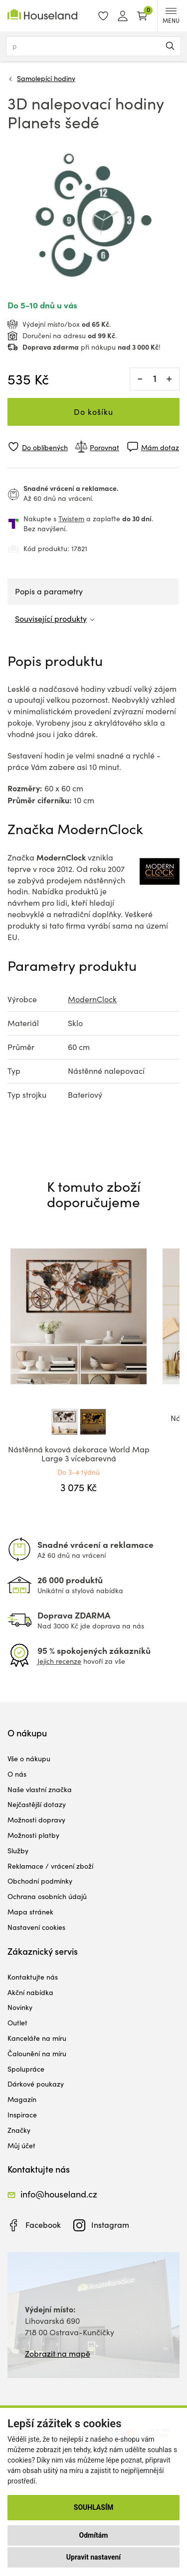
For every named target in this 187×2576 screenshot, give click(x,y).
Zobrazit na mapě (57, 2353)
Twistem (71, 518)
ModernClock (92, 999)
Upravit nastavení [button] (93, 2557)
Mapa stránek (30, 1911)
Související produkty (51, 618)
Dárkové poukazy (35, 2084)
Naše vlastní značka (39, 1789)
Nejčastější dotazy (36, 1804)
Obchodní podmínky (39, 1881)
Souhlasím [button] (93, 2507)
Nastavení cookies (36, 1927)
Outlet (17, 2022)
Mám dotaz (160, 447)
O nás (16, 1774)
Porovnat (104, 447)
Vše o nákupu (28, 1758)
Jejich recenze (59, 1661)
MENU (171, 16)
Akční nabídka (30, 1992)
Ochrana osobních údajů (47, 1896)
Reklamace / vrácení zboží (50, 1866)
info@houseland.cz (58, 2194)
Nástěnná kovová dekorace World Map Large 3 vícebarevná (79, 1453)
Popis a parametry (49, 591)
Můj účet (21, 2145)
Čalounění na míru (36, 2053)
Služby (17, 1850)
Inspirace (22, 2114)
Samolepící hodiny (46, 78)
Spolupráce (25, 2069)
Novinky (19, 2007)
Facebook (43, 2224)
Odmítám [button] (93, 2535)
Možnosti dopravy (36, 1819)
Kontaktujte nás (32, 1977)
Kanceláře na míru (36, 2038)
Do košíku (93, 411)
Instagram (110, 2224)
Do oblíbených (45, 447)
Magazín (21, 2099)
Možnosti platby (33, 1835)
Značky (18, 2130)
